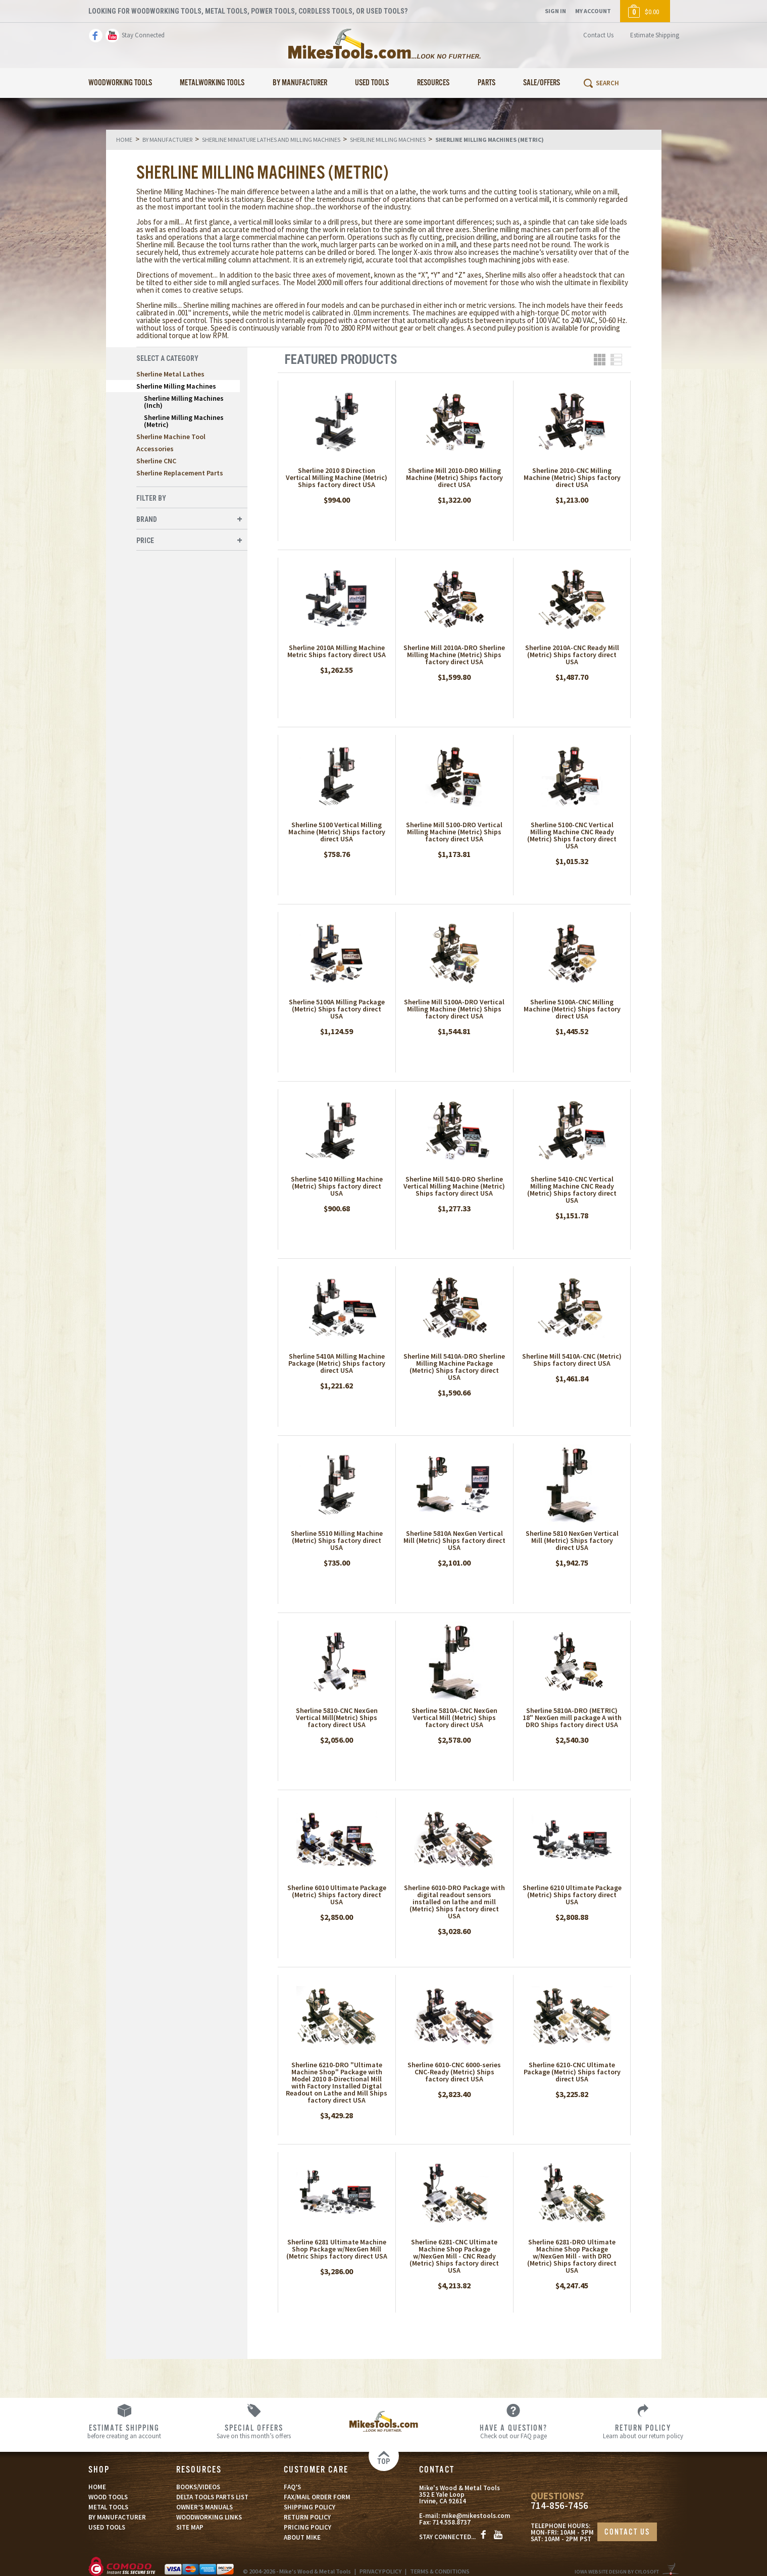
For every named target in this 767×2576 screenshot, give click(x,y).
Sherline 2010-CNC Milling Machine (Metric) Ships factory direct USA (572, 477)
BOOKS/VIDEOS (198, 2487)
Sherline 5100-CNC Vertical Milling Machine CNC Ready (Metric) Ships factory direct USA (572, 835)
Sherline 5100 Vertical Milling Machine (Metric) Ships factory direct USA (336, 831)
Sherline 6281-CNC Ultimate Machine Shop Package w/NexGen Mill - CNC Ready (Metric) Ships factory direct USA (454, 2256)
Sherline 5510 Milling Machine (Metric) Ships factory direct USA (337, 1540)
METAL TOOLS (108, 2507)
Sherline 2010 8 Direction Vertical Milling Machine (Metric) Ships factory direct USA (336, 477)
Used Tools (372, 83)
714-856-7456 (559, 2505)
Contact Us (598, 35)
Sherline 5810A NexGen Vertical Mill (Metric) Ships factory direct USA (454, 1540)
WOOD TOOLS (108, 2497)
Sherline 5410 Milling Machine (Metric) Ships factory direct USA (337, 1186)
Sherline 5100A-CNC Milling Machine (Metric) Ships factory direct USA (572, 1008)
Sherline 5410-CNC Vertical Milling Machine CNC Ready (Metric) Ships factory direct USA (572, 1189)
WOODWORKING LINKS (209, 2517)
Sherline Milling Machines (176, 386)
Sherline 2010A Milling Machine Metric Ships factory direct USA (336, 651)
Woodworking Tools (120, 83)
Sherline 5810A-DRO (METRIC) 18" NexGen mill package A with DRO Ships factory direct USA (572, 1717)
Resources (433, 83)
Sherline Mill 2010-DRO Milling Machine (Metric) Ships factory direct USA (454, 477)
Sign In (555, 11)
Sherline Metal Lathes (170, 374)
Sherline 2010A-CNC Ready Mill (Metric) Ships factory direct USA (572, 654)
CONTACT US (627, 2532)
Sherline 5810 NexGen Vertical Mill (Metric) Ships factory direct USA (572, 1540)
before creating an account (124, 2431)
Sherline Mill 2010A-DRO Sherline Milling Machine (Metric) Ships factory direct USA (454, 654)
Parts (486, 83)
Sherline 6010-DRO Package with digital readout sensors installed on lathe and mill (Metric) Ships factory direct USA (454, 1901)
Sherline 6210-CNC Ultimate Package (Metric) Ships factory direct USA (572, 2071)
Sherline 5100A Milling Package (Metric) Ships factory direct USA (337, 1008)
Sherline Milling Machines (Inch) (184, 402)
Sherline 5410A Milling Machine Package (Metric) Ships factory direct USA (336, 1363)
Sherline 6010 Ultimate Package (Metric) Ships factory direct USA (336, 1894)
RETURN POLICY (307, 2517)
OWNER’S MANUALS (204, 2507)
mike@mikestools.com (475, 2515)
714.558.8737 (451, 2522)
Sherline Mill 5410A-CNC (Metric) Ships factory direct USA (572, 1360)
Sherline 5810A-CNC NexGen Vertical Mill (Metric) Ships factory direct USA (454, 1717)
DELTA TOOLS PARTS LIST (212, 2497)
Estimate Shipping (654, 35)
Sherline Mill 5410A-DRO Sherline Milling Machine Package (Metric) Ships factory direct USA (454, 1367)
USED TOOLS (106, 2527)
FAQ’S (292, 2487)
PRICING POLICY (307, 2527)
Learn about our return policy (643, 2431)
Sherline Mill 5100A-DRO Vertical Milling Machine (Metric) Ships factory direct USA (454, 1008)
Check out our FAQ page (513, 2431)
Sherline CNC (156, 460)
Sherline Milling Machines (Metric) (184, 421)
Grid (599, 359)
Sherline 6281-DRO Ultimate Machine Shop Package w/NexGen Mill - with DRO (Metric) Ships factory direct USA (572, 2256)
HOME (97, 2487)
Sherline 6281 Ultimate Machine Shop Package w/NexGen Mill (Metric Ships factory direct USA (336, 2249)
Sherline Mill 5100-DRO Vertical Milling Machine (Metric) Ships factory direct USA (454, 831)
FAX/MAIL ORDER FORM (317, 2497)
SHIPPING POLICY (309, 2507)
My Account (593, 11)
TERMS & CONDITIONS (440, 2571)
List (616, 359)
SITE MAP (189, 2527)
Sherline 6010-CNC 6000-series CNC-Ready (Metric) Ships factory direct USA (454, 2071)
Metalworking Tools (212, 83)
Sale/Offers (541, 83)
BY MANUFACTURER (117, 2517)
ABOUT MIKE (302, 2537)
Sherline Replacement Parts (179, 472)
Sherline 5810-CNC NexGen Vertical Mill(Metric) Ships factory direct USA (337, 1717)
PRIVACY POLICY (380, 2571)
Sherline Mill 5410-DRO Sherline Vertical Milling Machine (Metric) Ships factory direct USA (454, 1186)
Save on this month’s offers (254, 2431)
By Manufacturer (300, 83)
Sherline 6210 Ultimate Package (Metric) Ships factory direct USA (572, 1894)
